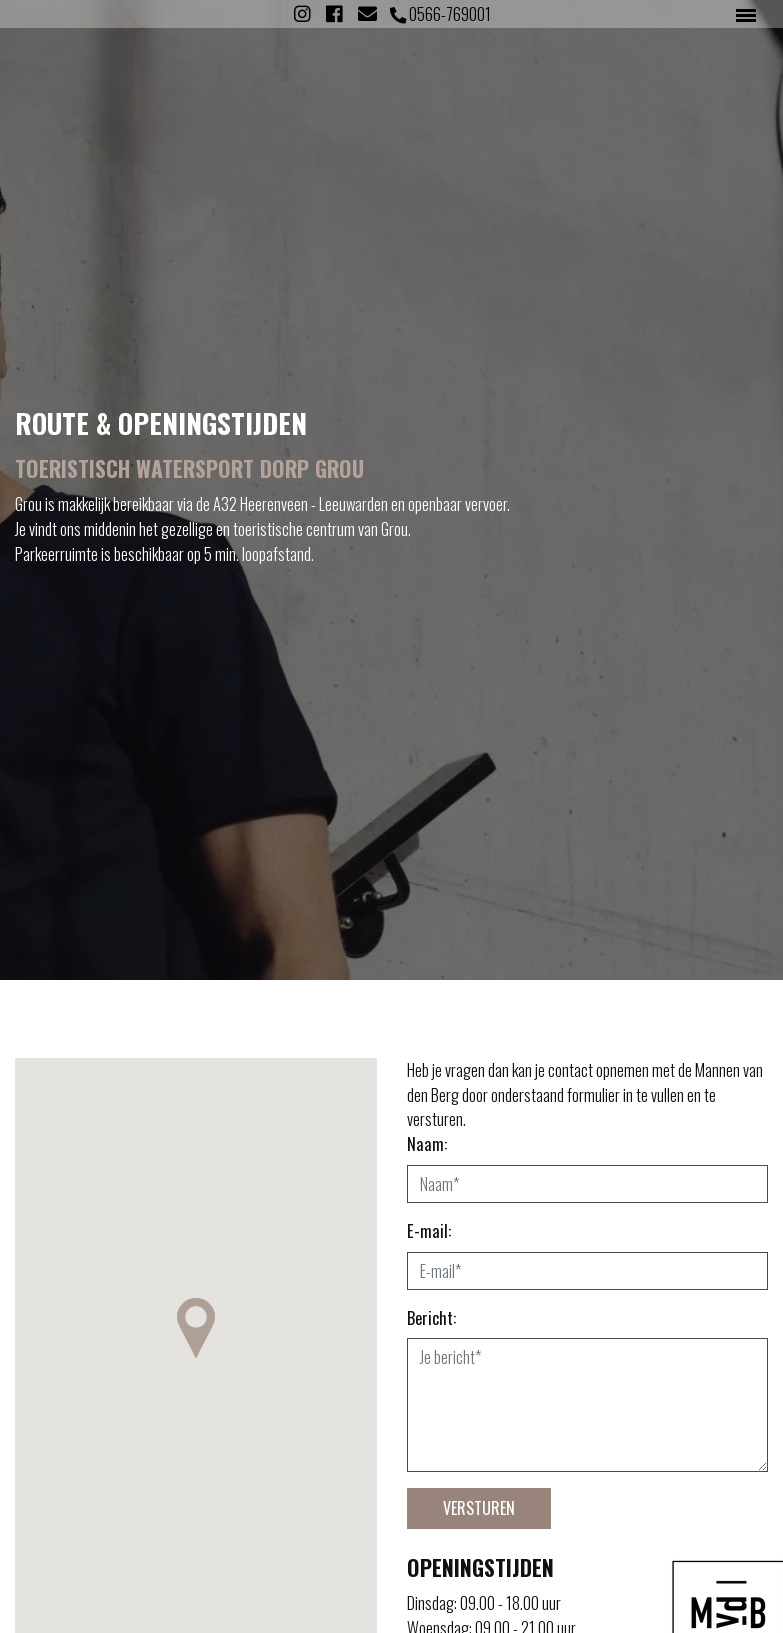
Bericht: (431, 1318)
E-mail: (429, 1231)
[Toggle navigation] (746, 14)
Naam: (427, 1144)
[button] (196, 1328)
